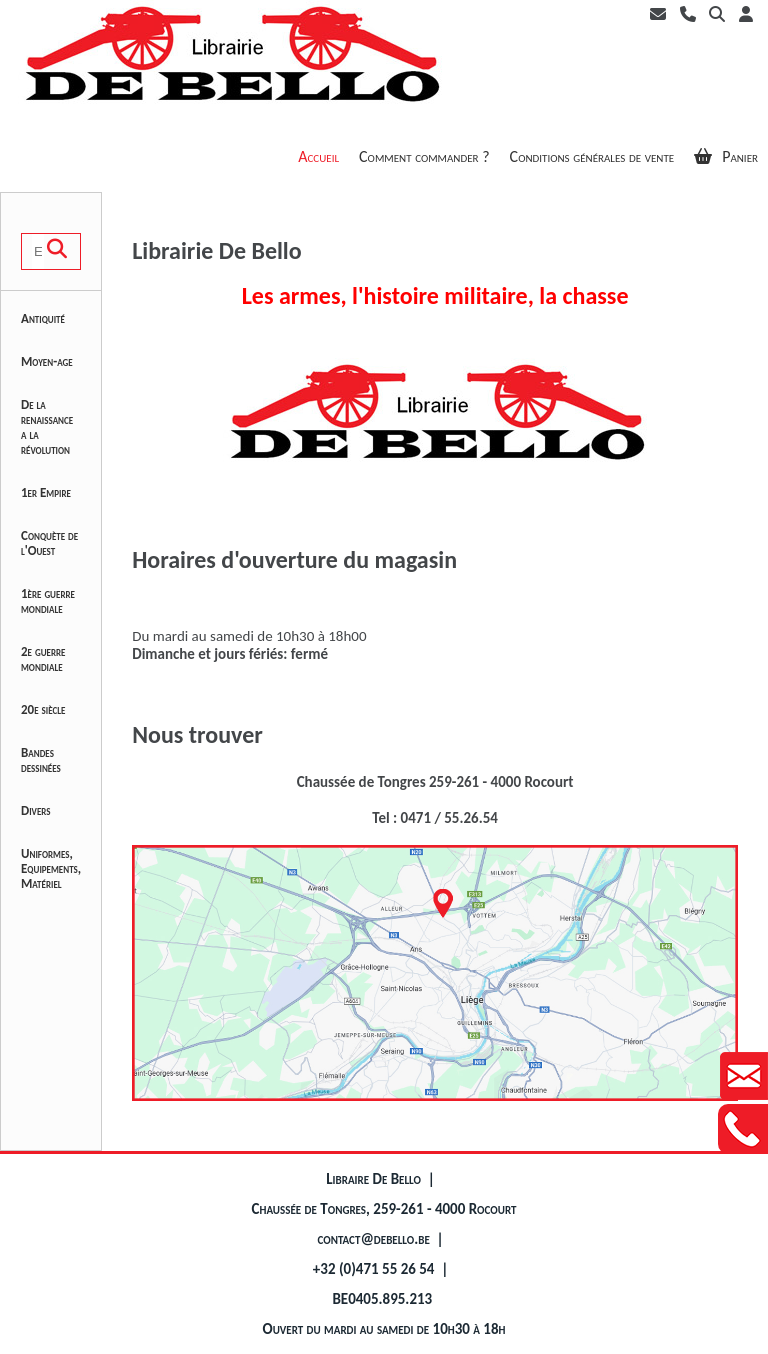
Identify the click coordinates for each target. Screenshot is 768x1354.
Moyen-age (47, 361)
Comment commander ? (424, 156)
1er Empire (46, 492)
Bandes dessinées (41, 760)
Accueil (318, 156)
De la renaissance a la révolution (47, 427)
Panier (726, 156)
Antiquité (43, 318)
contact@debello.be (374, 1239)
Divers (36, 810)
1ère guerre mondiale (48, 601)
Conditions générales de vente (592, 156)
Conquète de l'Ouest (49, 543)
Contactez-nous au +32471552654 (743, 1129)
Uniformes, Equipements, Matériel (51, 868)
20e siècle (43, 709)
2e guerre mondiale (43, 659)
